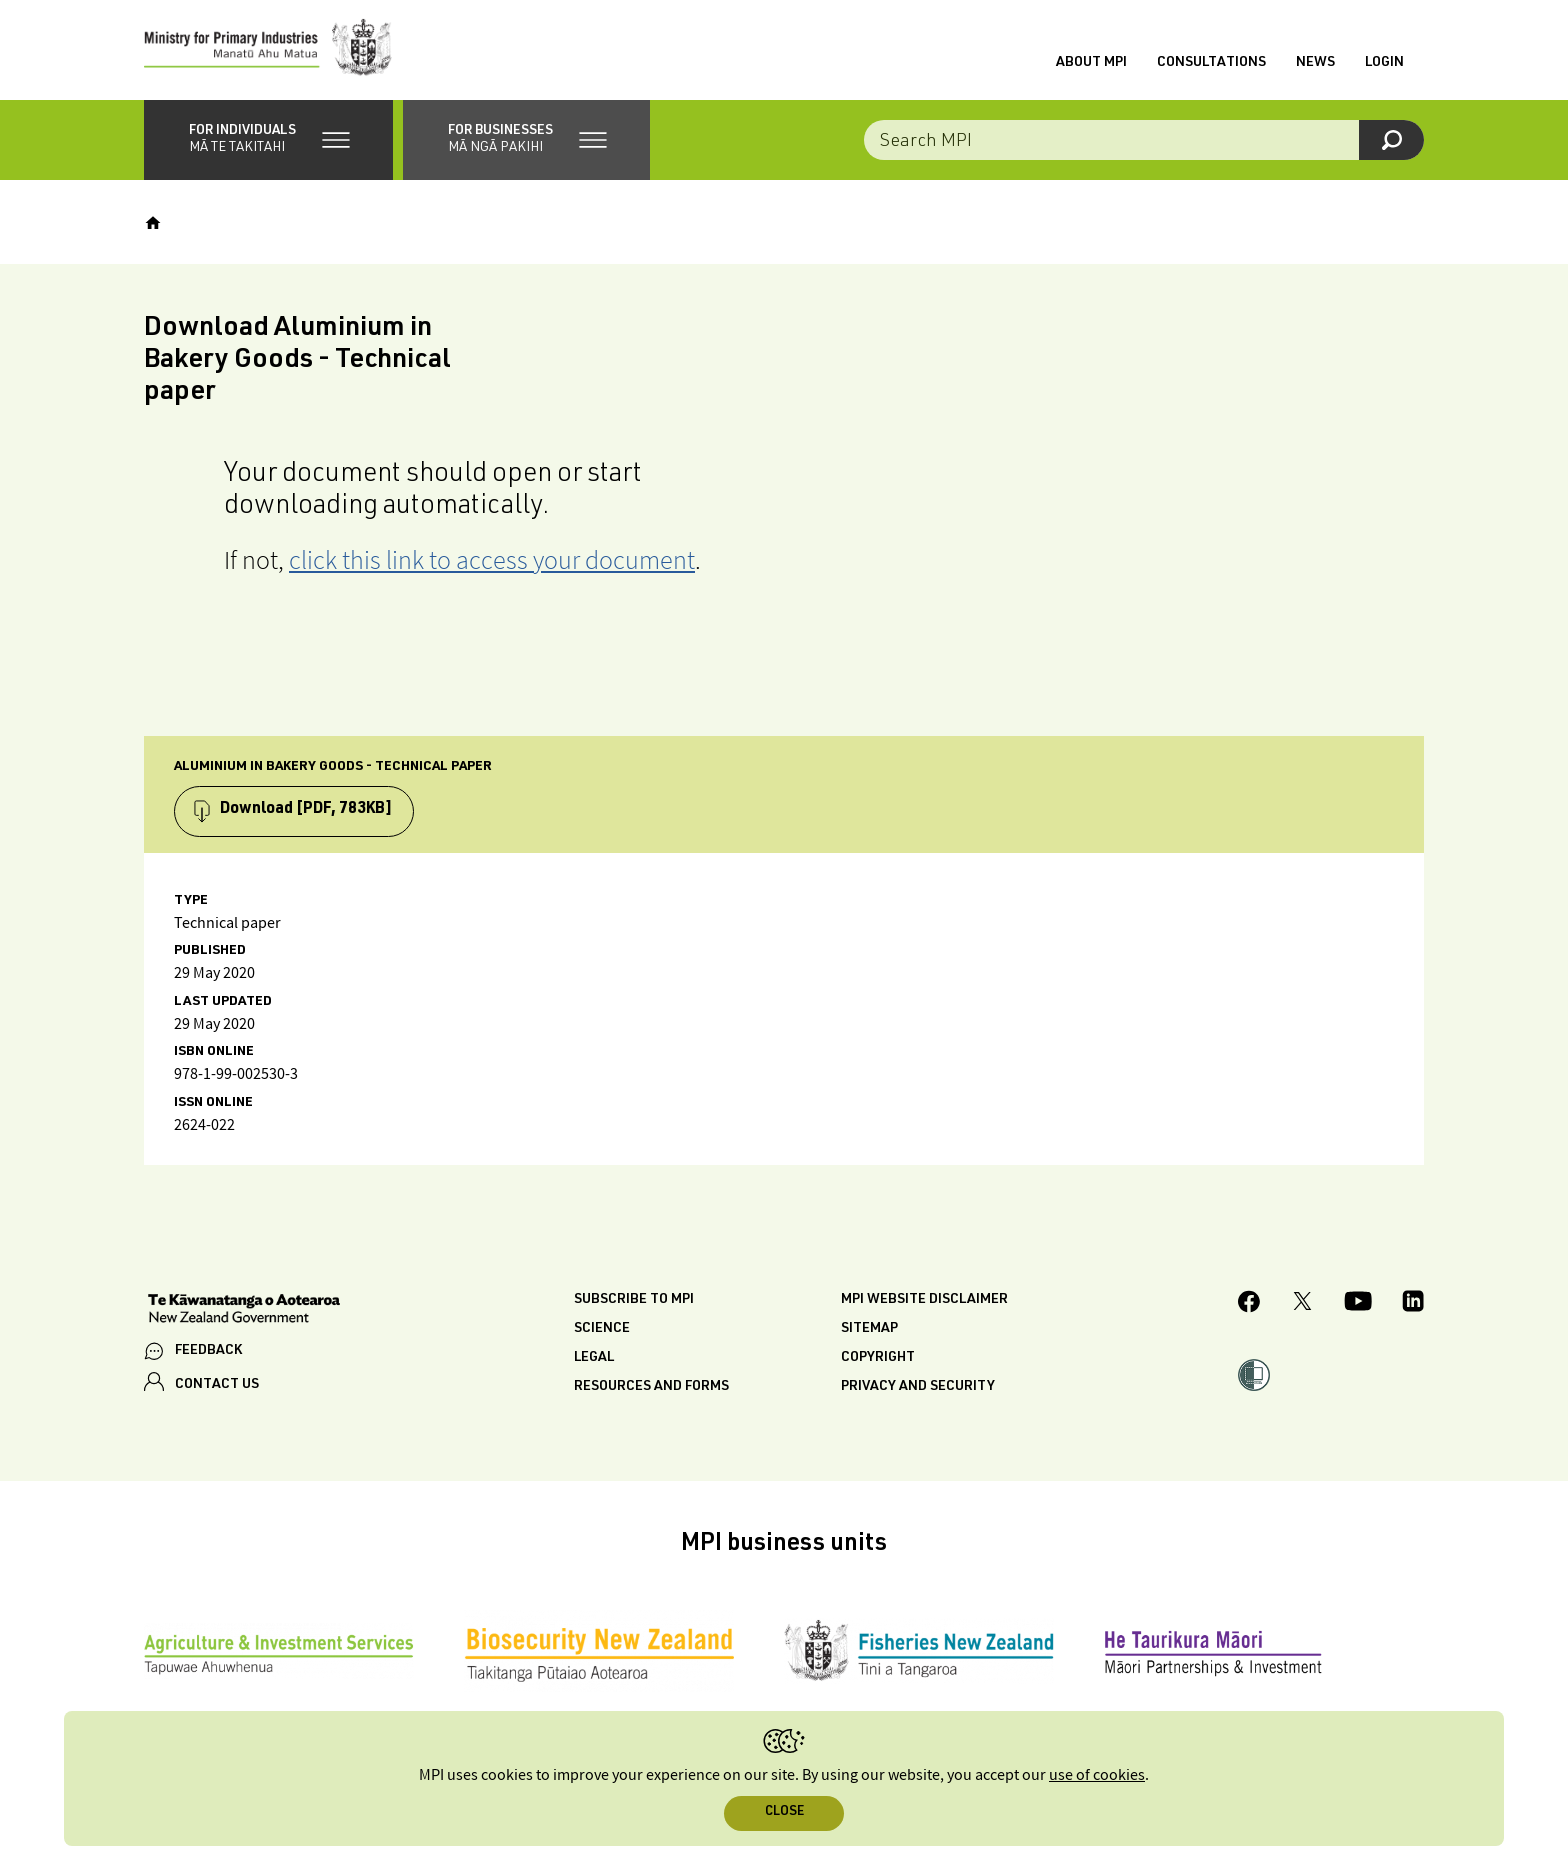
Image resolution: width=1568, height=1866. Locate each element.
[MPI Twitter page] (1302, 1304)
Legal (594, 1358)
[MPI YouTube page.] (1358, 1304)
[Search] (1391, 140)
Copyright (878, 1358)
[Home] (153, 223)
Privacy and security (918, 1387)
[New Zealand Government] (244, 1311)
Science (602, 1329)
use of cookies (1097, 1775)
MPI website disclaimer (924, 1300)
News (1315, 63)
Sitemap (869, 1329)
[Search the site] (1144, 140)
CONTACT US (217, 1385)
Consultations (1211, 63)
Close (784, 1812)
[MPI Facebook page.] (1249, 1304)
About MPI (1091, 63)
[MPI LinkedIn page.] (1413, 1304)
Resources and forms (651, 1387)
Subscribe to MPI (634, 1300)
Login (1384, 63)
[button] (268, 140)
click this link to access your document (492, 559)
